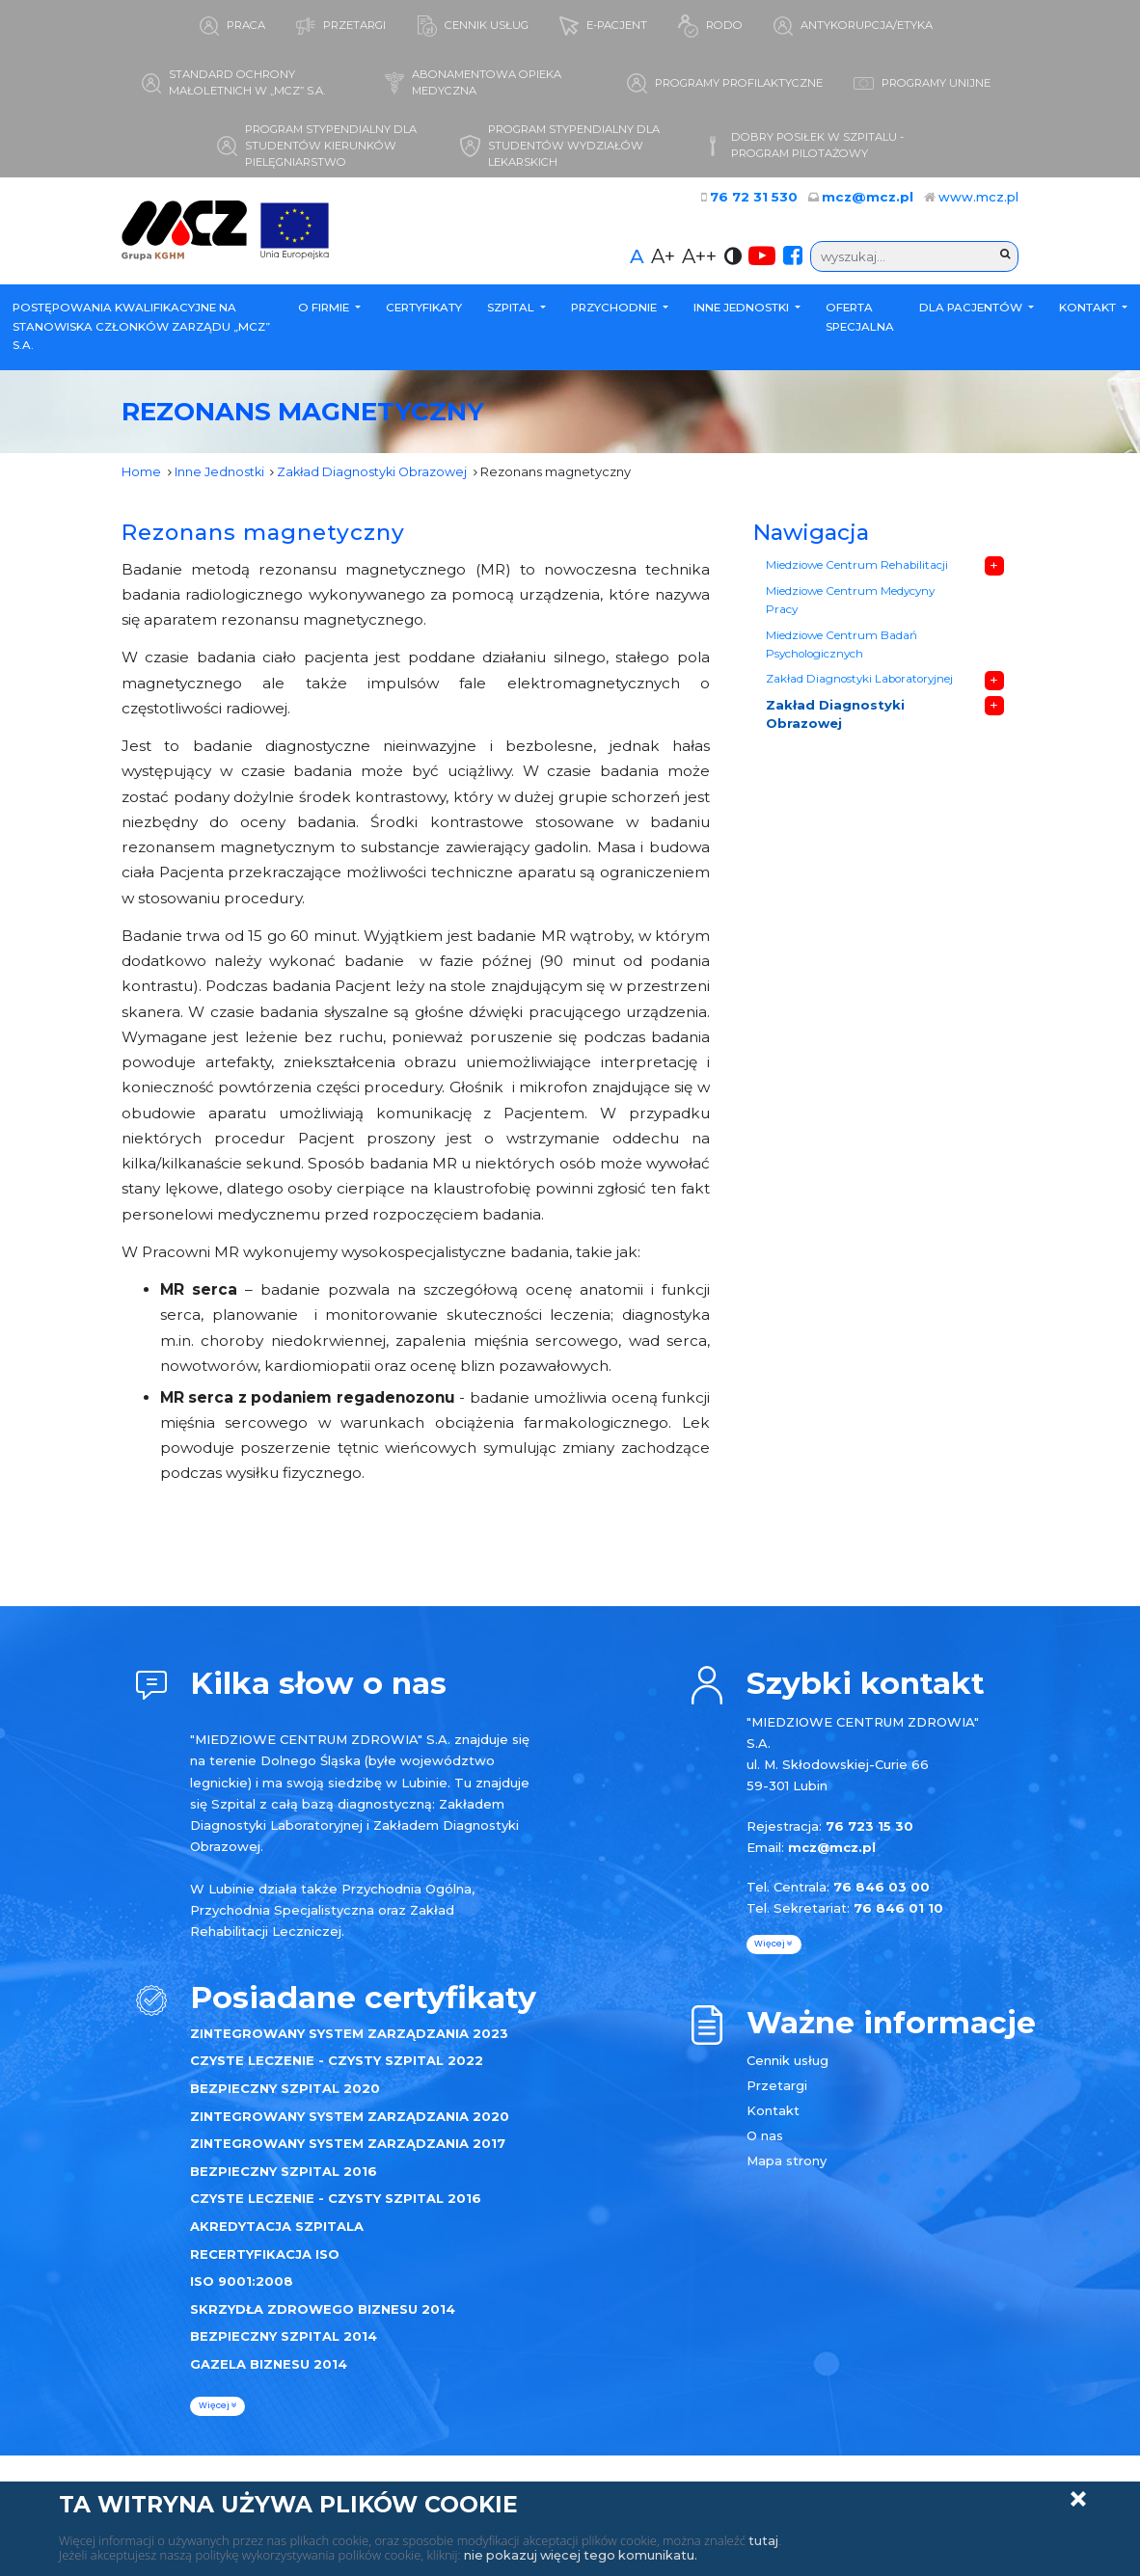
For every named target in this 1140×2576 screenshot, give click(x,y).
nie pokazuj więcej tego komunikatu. (583, 2555)
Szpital (512, 310)
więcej (218, 2408)
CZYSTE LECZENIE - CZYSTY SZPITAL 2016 (335, 2201)
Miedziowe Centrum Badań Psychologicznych (841, 648)
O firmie (325, 310)
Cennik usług (787, 2063)
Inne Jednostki (742, 310)
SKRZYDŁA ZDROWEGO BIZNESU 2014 (322, 2312)
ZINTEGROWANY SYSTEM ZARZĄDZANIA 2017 (347, 2146)
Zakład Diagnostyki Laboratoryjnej (859, 684)
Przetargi (776, 2088)
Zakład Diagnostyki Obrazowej (375, 474)
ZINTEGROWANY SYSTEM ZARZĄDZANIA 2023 (349, 2036)
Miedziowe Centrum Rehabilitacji (857, 568)
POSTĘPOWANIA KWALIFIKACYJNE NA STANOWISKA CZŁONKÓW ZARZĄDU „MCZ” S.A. (141, 329)
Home (141, 474)
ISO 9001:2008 (241, 2284)
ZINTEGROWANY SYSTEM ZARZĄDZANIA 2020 (349, 2119)
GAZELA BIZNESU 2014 (268, 2367)
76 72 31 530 (765, 199)
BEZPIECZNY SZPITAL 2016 (283, 2174)
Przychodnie (615, 310)
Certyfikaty (424, 310)
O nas (764, 2138)
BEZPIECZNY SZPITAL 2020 (285, 2091)
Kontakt (1089, 310)
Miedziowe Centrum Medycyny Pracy (850, 603)
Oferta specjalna (860, 320)
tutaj (763, 2540)
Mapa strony (786, 2163)
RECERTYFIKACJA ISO (264, 2257)
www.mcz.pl (978, 199)
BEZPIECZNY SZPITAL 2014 (283, 2339)
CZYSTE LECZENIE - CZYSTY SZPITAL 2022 (336, 2063)
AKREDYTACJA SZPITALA (277, 2229)
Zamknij (1078, 2499)
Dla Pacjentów (972, 310)
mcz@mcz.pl (871, 199)
